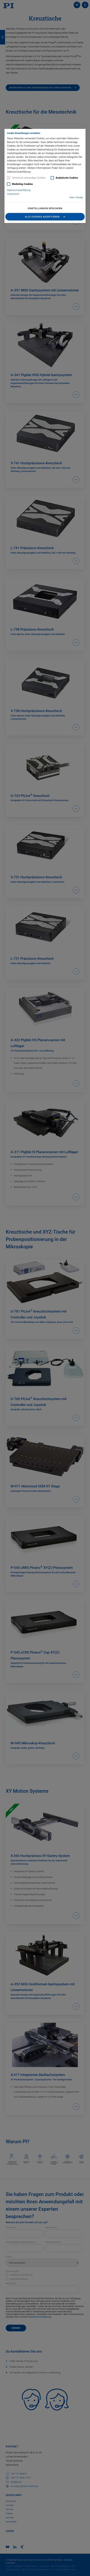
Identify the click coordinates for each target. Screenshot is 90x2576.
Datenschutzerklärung (18, 190)
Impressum (13, 193)
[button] (45, 216)
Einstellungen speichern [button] (45, 208)
